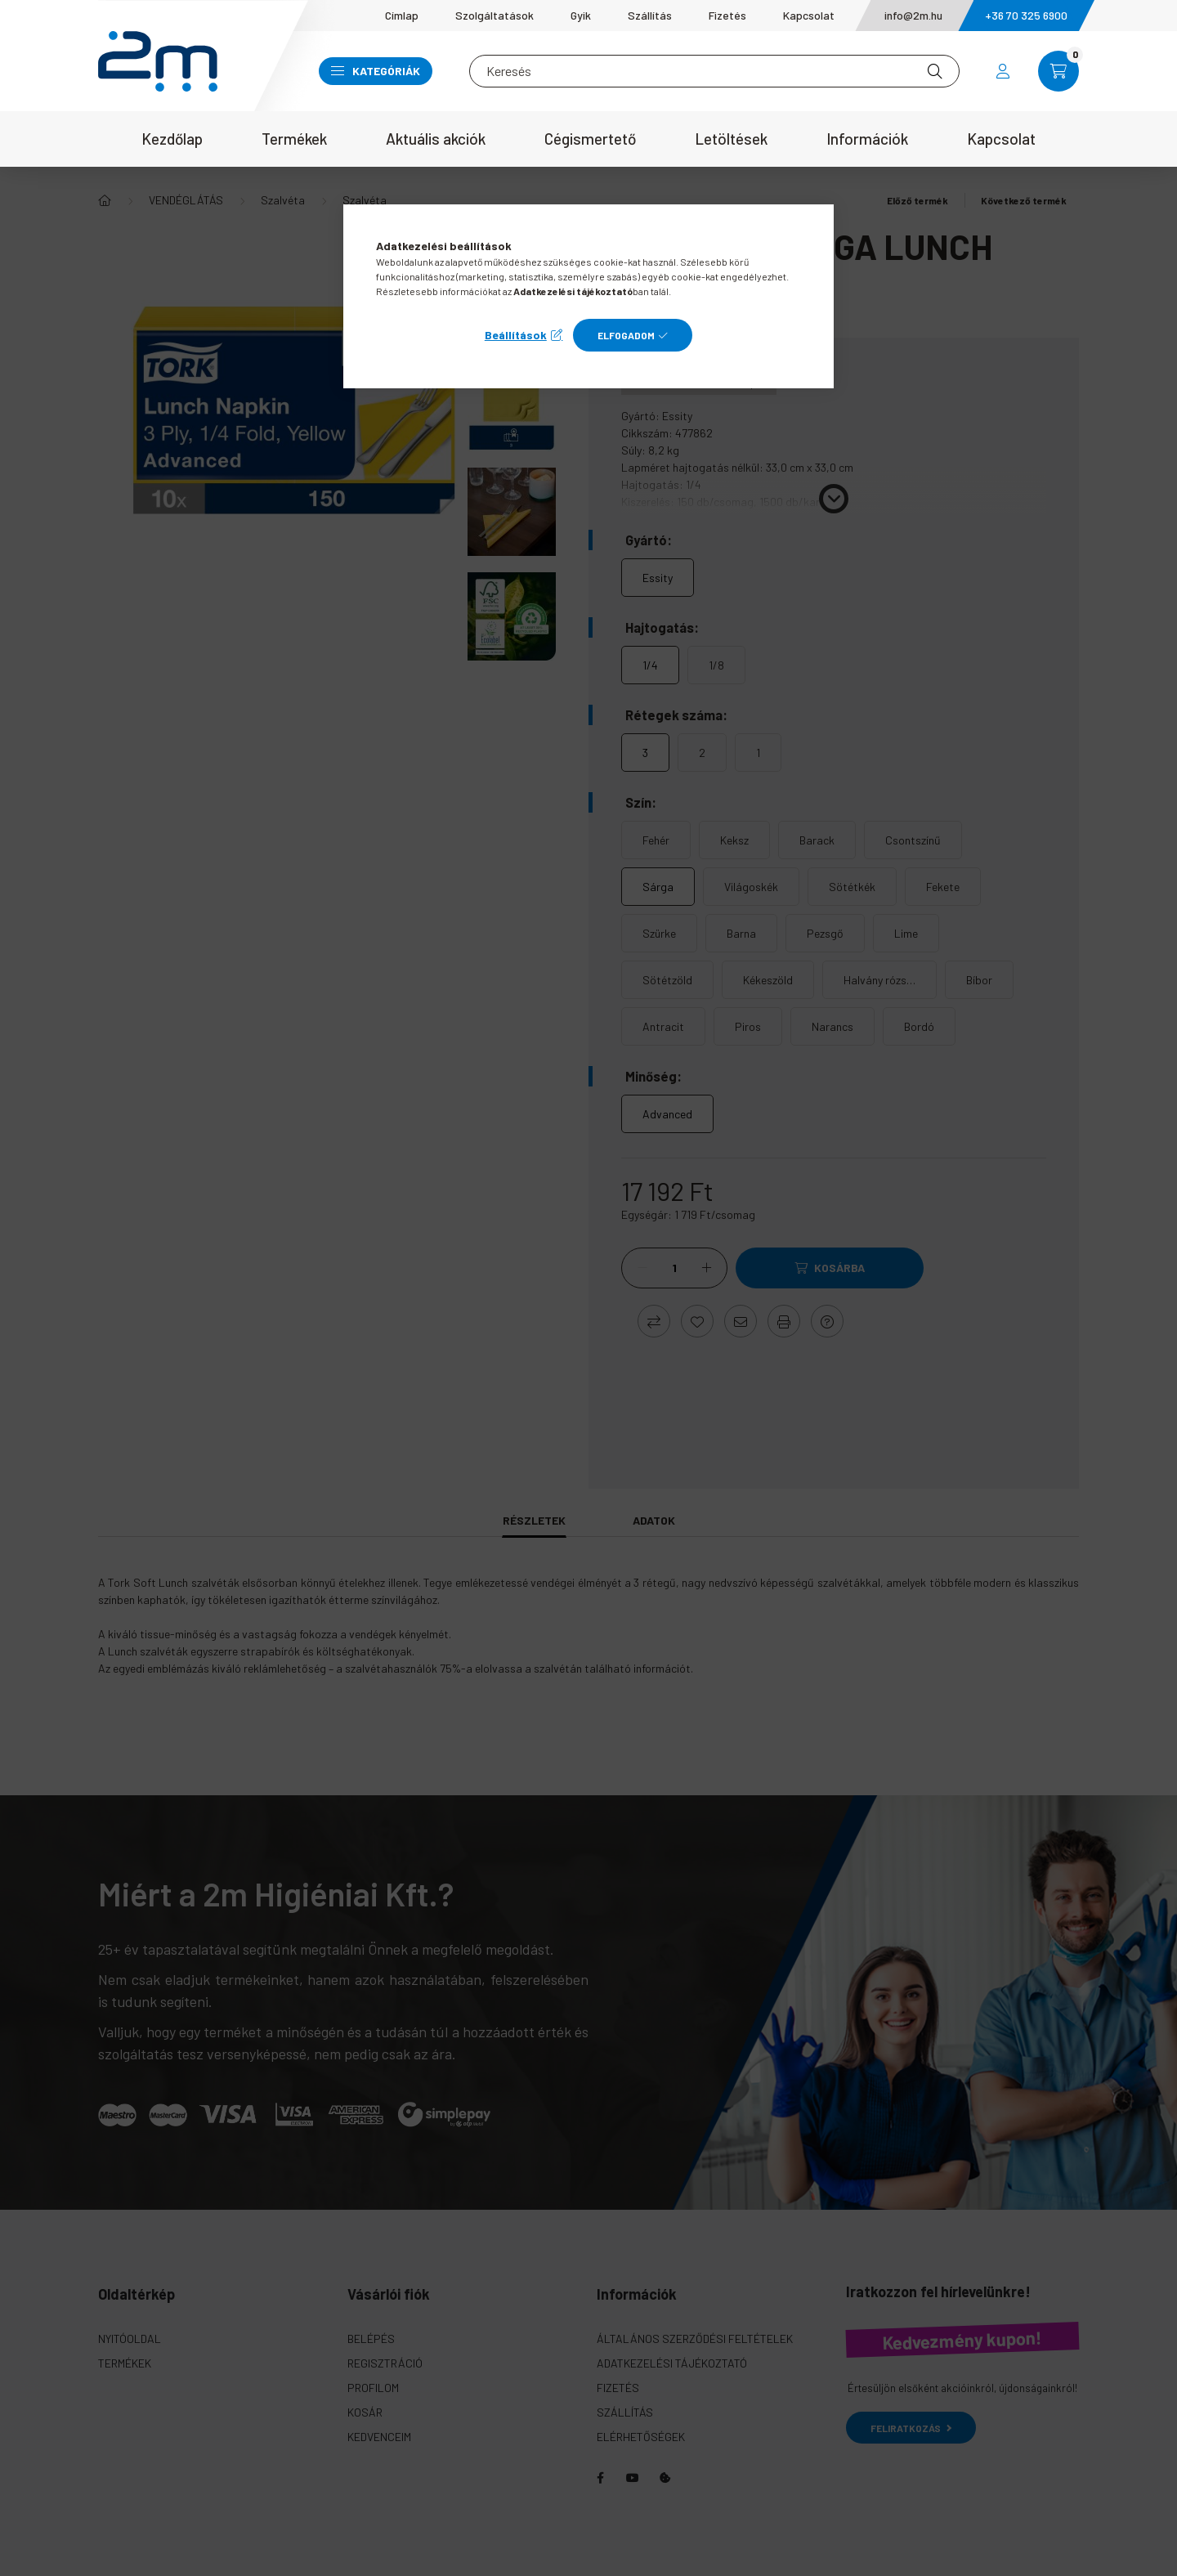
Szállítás (650, 15)
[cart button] (1058, 71)
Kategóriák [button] (375, 71)
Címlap (401, 15)
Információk (867, 138)
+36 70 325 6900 (1026, 15)
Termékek (294, 138)
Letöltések (731, 138)
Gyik (581, 15)
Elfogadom (626, 335)
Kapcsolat (809, 15)
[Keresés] (714, 71)
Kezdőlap (172, 138)
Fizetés (727, 15)
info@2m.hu (913, 15)
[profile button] (1002, 71)
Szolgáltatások (494, 15)
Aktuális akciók (436, 138)
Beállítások (516, 335)
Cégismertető (590, 138)
